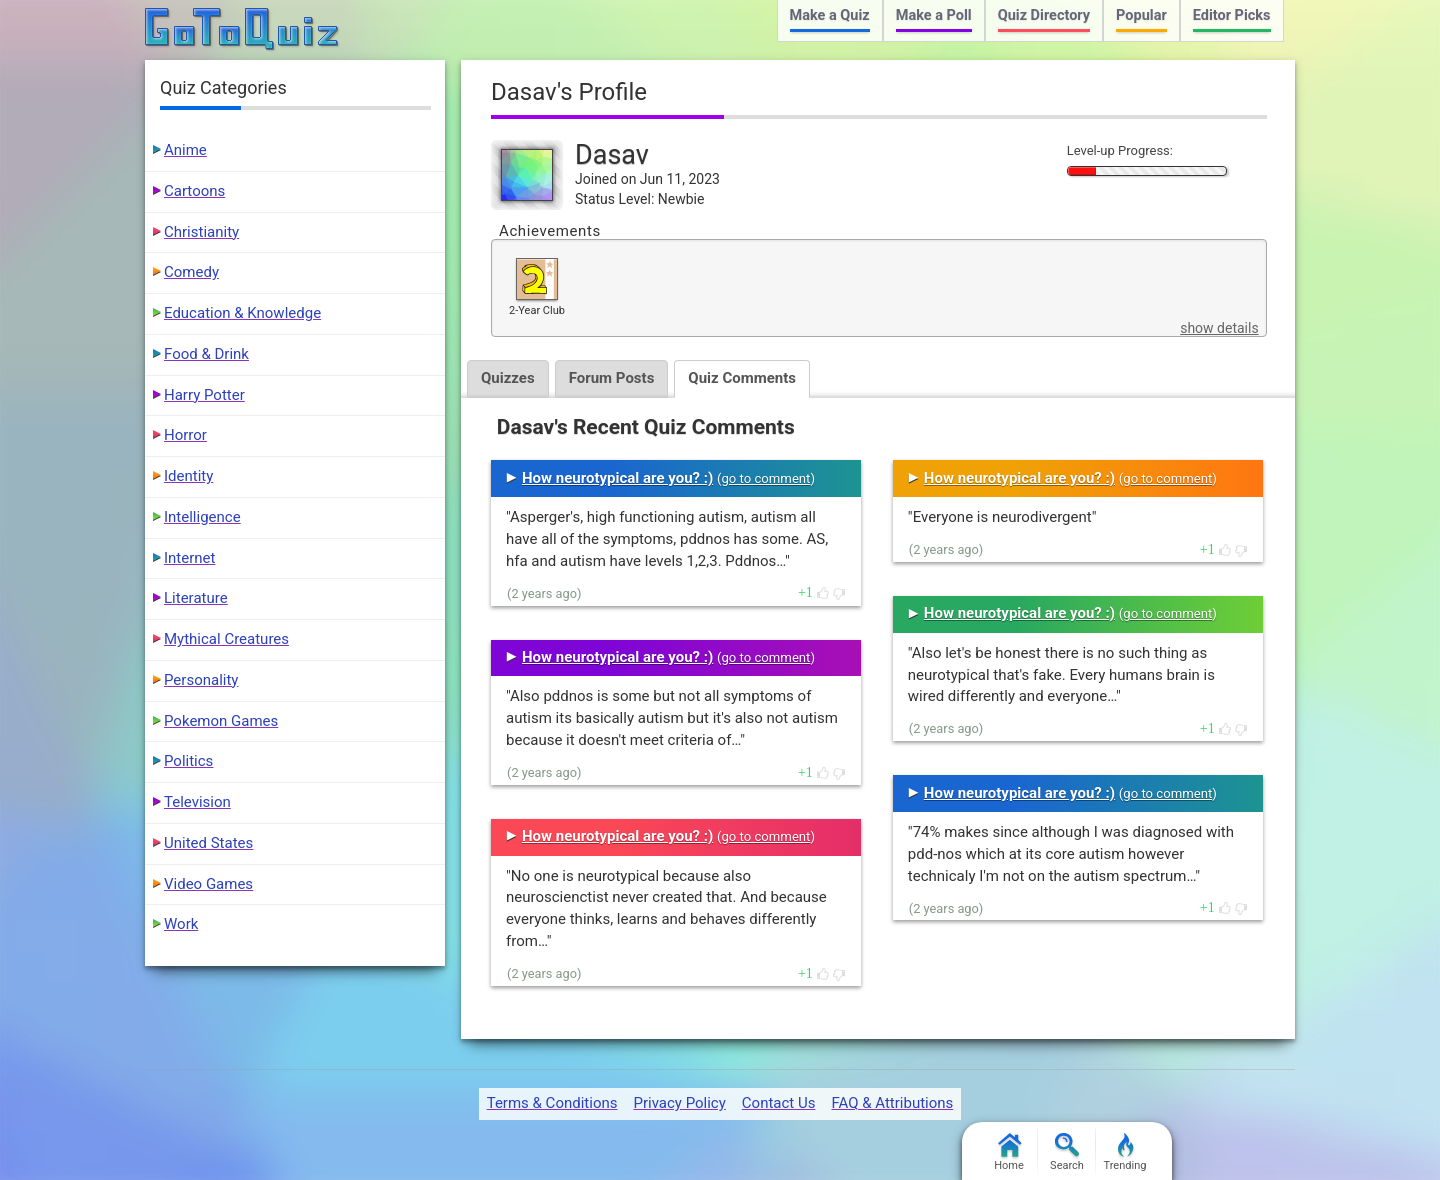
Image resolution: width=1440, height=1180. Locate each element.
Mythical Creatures (226, 639)
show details (1219, 328)
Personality (201, 680)
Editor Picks (1232, 15)
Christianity (201, 232)
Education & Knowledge (242, 313)
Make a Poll (934, 15)
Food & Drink (206, 354)
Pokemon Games (221, 721)
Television (197, 802)
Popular (1141, 15)
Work (181, 924)
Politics (188, 761)
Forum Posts (612, 378)
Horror (185, 435)
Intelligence (202, 517)
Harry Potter (204, 395)
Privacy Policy (679, 1103)
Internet (189, 558)
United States (208, 843)
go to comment (765, 478)
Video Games (208, 884)
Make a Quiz (830, 15)
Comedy (191, 272)
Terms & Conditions (552, 1103)
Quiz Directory (1044, 15)
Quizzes (508, 378)
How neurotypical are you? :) (617, 478)
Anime (185, 150)
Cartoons (194, 191)
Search (1067, 1152)
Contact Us (779, 1103)
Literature (196, 598)
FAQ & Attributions (892, 1103)
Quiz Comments (742, 378)
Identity (188, 476)
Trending (1125, 1152)
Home (1009, 1152)
